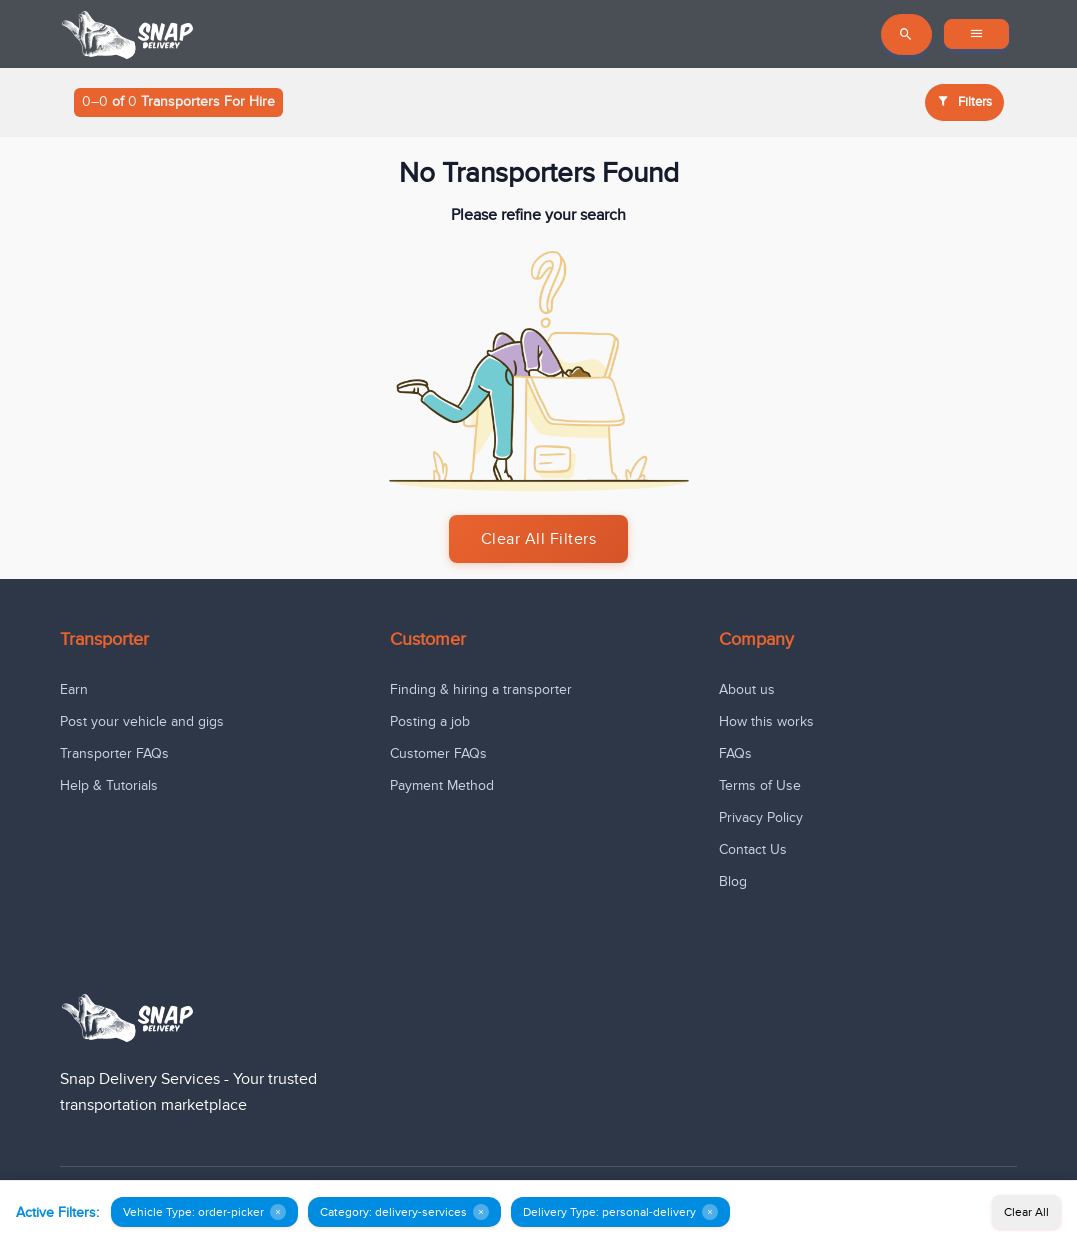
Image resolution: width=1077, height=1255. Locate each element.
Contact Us (753, 849)
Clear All (1026, 1212)
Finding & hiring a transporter (481, 689)
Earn (74, 689)
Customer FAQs (438, 753)
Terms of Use (760, 785)
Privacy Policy (761, 817)
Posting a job (430, 721)
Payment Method (442, 785)
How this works (766, 721)
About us (747, 689)
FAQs (735, 753)
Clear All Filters (539, 539)
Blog (733, 881)
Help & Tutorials (109, 785)
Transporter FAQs (114, 753)
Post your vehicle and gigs (142, 721)
